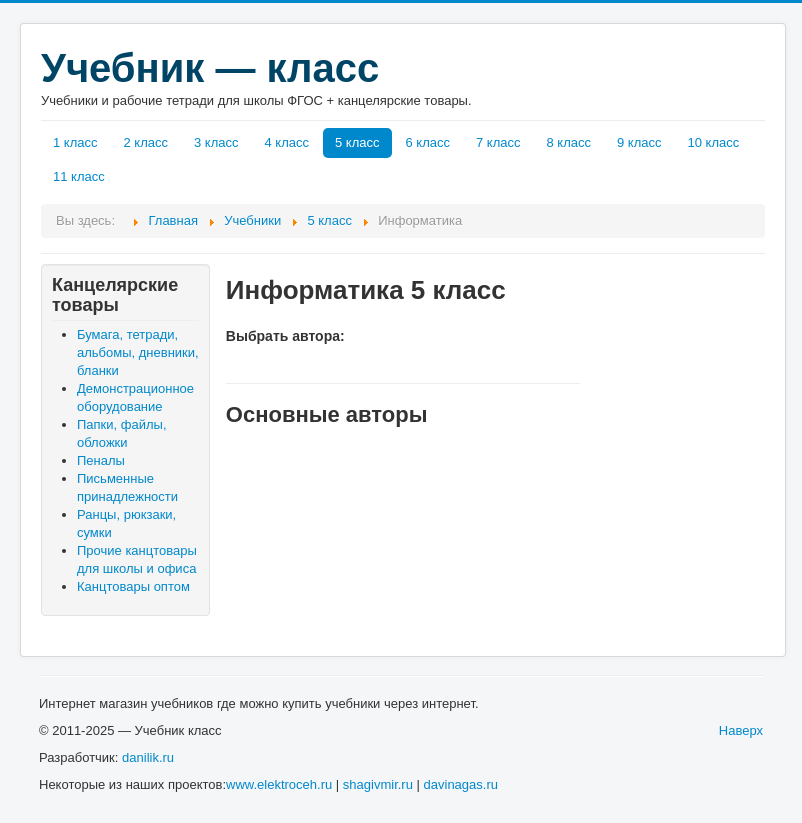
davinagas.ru (461, 784)
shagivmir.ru (378, 784)
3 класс (216, 142)
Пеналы (101, 460)
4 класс (287, 142)
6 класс (428, 142)
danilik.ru (148, 757)
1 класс (75, 142)
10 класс (714, 142)
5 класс (357, 142)
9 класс (639, 142)
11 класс (79, 176)
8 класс (569, 142)
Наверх (741, 730)
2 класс (146, 142)
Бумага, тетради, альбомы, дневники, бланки (138, 352)
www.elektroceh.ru (279, 784)
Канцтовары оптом (133, 586)
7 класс (498, 142)
